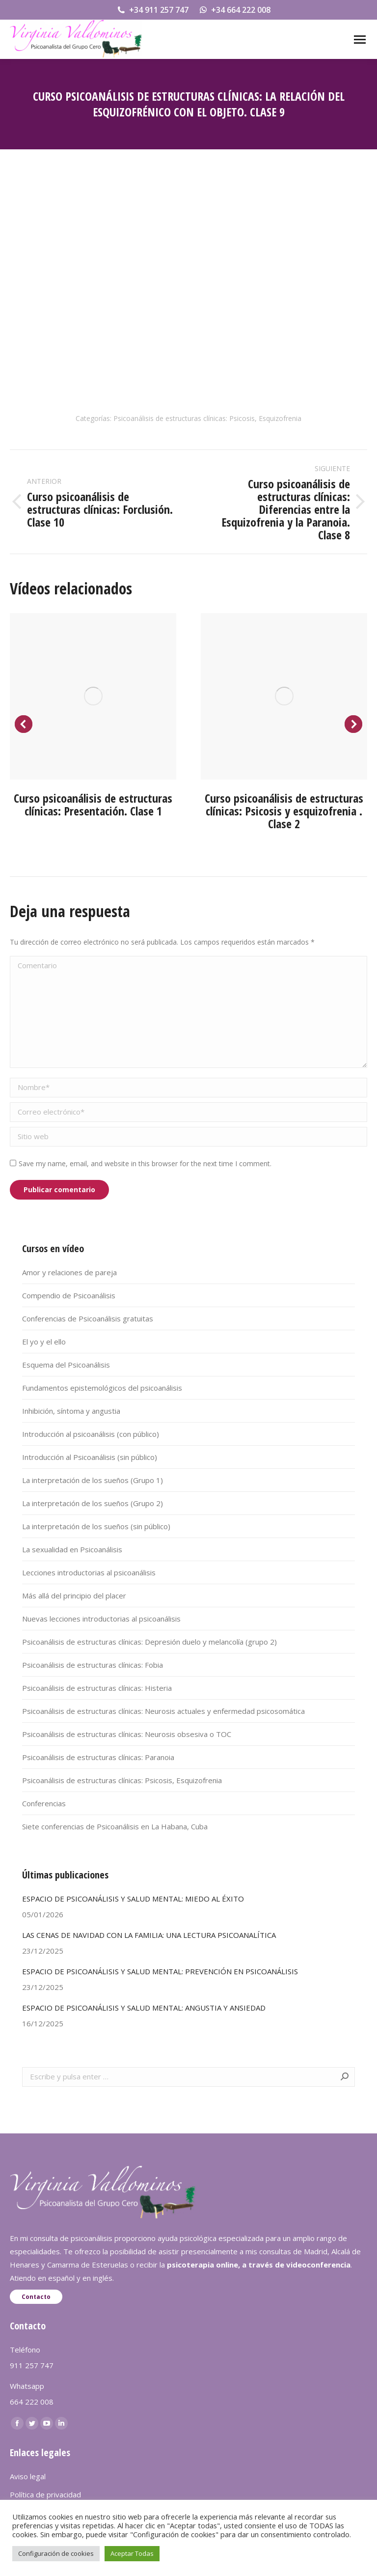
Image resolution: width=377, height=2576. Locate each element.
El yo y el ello (44, 1341)
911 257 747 (32, 2365)
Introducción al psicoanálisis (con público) (90, 1434)
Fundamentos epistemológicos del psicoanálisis (102, 1388)
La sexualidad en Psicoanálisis (72, 1549)
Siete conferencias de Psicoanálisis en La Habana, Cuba (115, 1826)
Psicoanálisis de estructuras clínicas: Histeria (97, 1688)
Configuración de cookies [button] (56, 2553)
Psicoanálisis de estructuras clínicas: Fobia (92, 1665)
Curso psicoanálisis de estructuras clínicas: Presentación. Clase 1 (93, 804)
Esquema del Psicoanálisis (66, 1365)
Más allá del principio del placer (74, 1595)
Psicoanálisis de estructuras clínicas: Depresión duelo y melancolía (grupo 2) (149, 1642)
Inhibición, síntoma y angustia (71, 1411)
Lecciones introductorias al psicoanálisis (89, 1572)
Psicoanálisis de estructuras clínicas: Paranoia (98, 1757)
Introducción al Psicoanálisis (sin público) (89, 1457)
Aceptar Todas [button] (132, 2553)
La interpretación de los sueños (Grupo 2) (92, 1503)
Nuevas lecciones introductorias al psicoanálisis (101, 1619)
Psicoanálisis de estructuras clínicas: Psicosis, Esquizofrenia (207, 418)
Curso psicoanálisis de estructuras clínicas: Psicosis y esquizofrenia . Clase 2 (284, 811)
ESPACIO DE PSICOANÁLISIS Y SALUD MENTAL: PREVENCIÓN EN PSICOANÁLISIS (160, 1971)
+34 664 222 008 (234, 9)
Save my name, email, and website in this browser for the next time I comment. (145, 1163)
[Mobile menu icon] (360, 39)
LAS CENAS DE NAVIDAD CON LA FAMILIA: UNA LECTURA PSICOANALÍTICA (149, 1935)
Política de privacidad (45, 2494)
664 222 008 (32, 2402)
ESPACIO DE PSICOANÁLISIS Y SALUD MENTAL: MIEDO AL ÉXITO (133, 1899)
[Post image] (93, 696)
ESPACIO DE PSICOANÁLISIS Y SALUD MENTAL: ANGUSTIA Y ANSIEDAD (144, 2008)
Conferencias (44, 1803)
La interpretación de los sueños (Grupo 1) (92, 1480)
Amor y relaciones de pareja (69, 1272)
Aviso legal (28, 2476)
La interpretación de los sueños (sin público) (96, 1526)
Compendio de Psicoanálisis (68, 1295)
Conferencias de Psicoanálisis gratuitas (87, 1318)
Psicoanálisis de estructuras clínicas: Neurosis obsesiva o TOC (126, 1734)
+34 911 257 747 (152, 9)
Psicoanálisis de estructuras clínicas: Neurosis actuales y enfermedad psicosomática (163, 1711)
